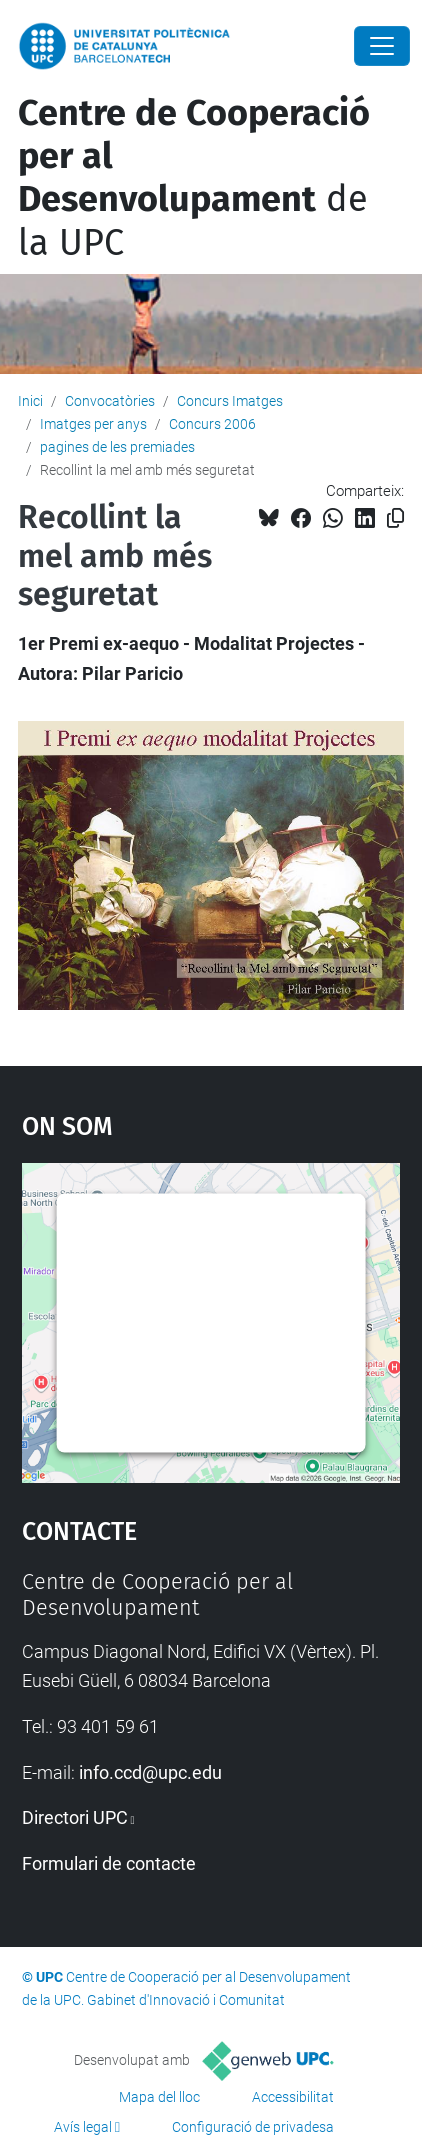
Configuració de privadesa (253, 2127)
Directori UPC (75, 1817)
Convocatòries (110, 401)
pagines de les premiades (117, 447)
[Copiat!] (395, 518)
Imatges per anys (93, 424)
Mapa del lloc (159, 2097)
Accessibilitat (293, 2097)
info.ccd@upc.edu (150, 1772)
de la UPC (194, 178)
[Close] (382, 46)
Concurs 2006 (212, 424)
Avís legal (83, 2127)
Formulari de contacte (109, 1863)
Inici (30, 401)
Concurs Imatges (230, 401)
